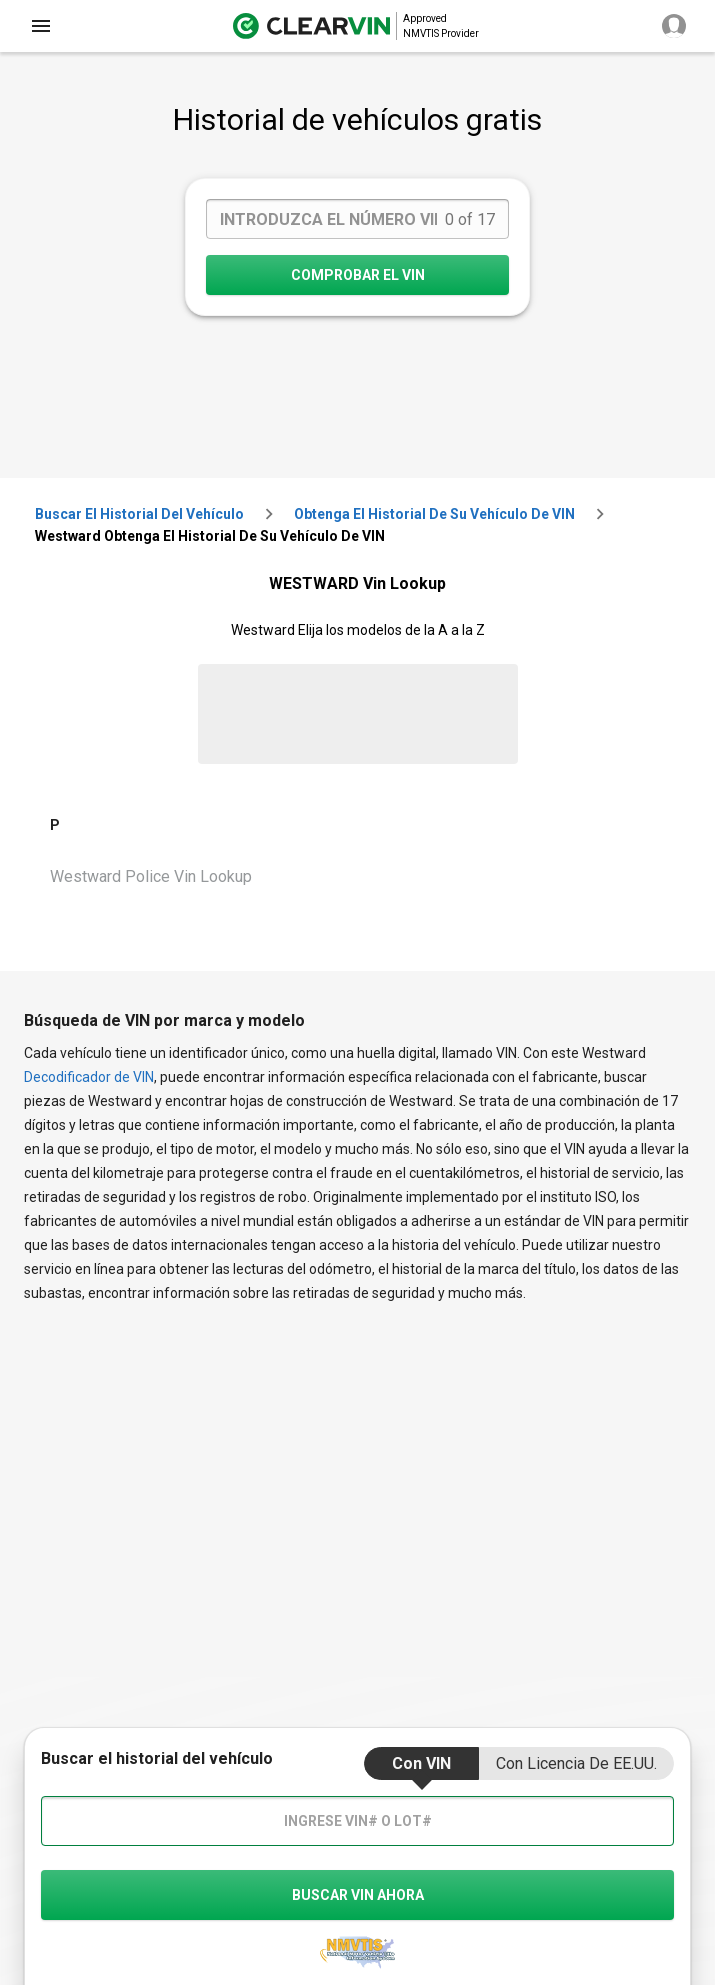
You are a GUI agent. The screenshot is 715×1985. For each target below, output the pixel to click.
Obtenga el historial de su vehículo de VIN (434, 514)
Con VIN (421, 1763)
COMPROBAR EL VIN (358, 275)
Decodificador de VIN (89, 1077)
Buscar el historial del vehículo (139, 514)
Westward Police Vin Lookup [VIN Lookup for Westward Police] (151, 876)
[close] (41, 26)
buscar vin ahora (358, 1895)
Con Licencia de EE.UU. (576, 1763)
